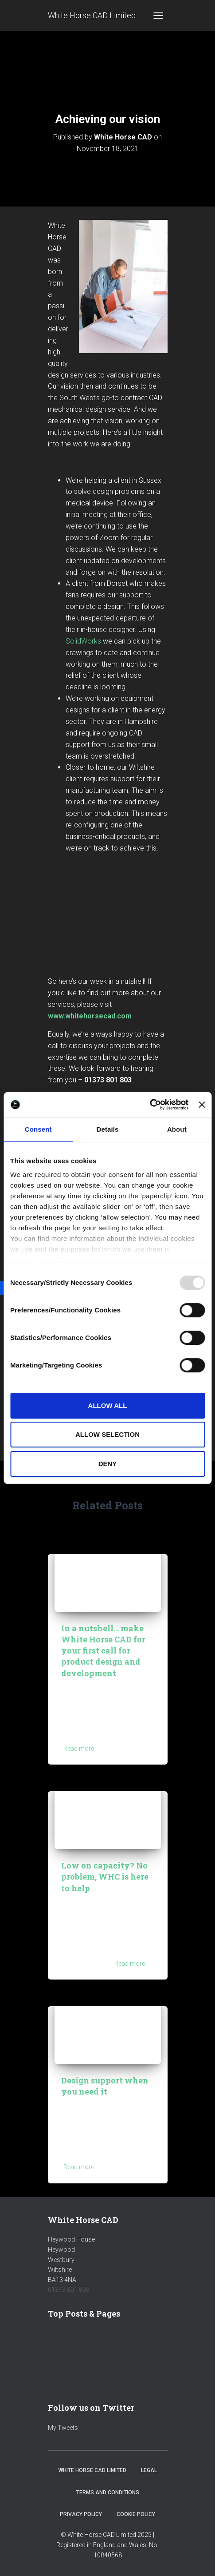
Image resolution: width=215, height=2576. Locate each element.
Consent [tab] (38, 1129)
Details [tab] (108, 1129)
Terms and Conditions (107, 2492)
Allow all (107, 1405)
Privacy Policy (81, 2514)
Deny (107, 1463)
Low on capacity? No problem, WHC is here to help (105, 1876)
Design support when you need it (105, 2086)
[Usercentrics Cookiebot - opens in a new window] (149, 1104)
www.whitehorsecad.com (90, 1016)
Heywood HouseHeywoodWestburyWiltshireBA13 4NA (71, 2259)
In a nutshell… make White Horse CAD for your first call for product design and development (103, 1650)
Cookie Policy (136, 2514)
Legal (149, 2470)
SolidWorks (83, 641)
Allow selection (107, 1434)
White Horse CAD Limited (92, 2470)
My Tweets (63, 2427)
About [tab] (177, 1129)
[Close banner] (202, 1104)
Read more (78, 1748)
